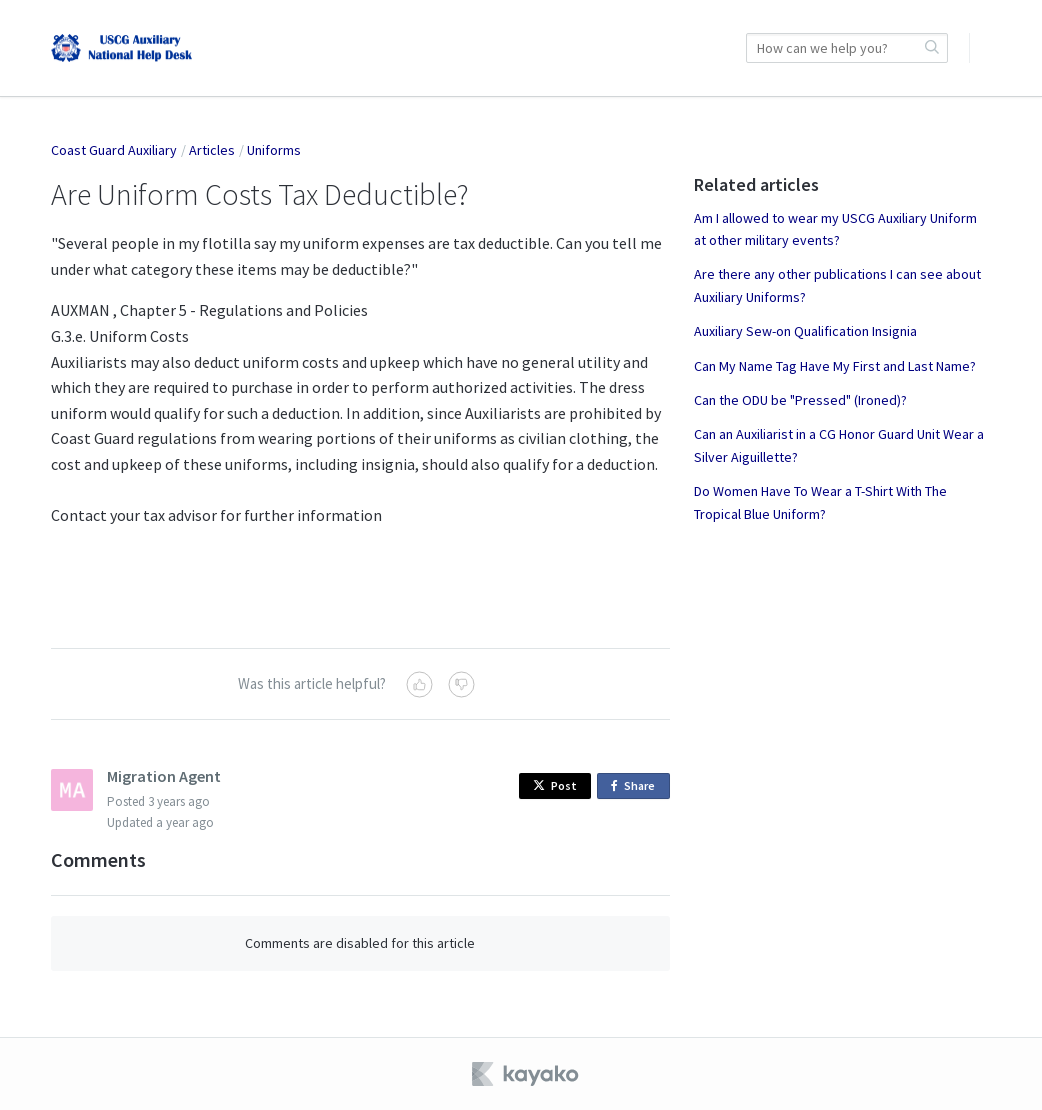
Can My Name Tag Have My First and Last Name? (835, 366)
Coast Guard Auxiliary (114, 150)
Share (636, 786)
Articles (212, 150)
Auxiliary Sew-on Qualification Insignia (805, 331)
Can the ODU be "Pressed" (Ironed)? (800, 400)
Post (555, 785)
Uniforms (274, 150)
